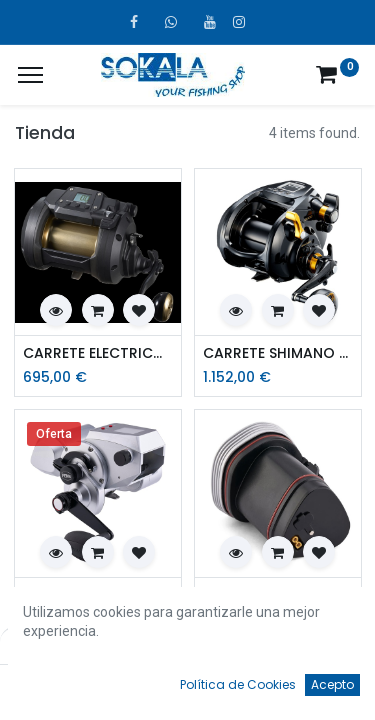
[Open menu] (188, 691)
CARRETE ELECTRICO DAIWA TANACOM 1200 (98, 353)
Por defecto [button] (285, 645)
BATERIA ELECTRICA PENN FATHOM (278, 595)
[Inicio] (66, 686)
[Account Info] (310, 686)
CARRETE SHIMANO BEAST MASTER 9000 (278, 353)
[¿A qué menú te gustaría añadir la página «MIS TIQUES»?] (30, 75)
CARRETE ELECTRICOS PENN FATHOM (98, 595)
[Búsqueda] (127, 686)
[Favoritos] (248, 686)
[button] (56, 310)
